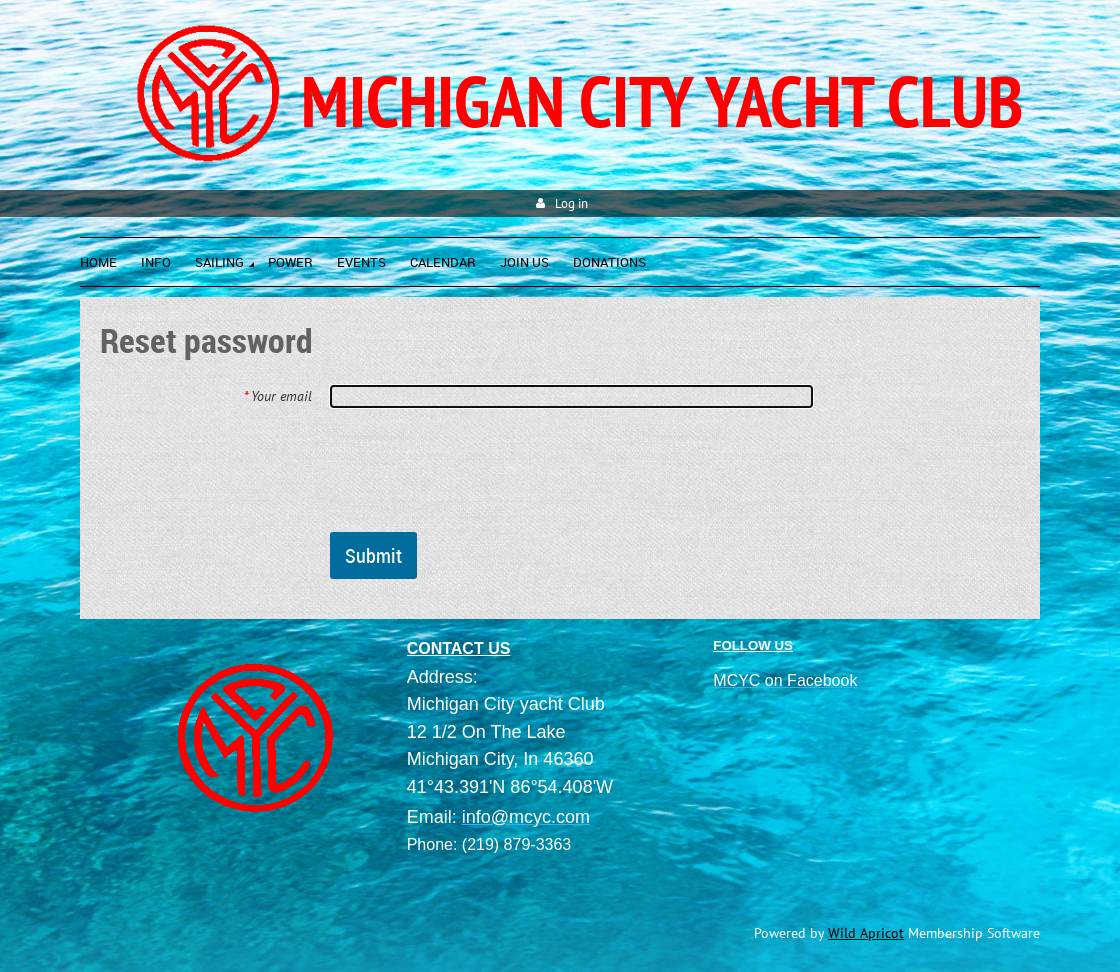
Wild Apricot (866, 933)
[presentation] (482, 469)
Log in (571, 203)
